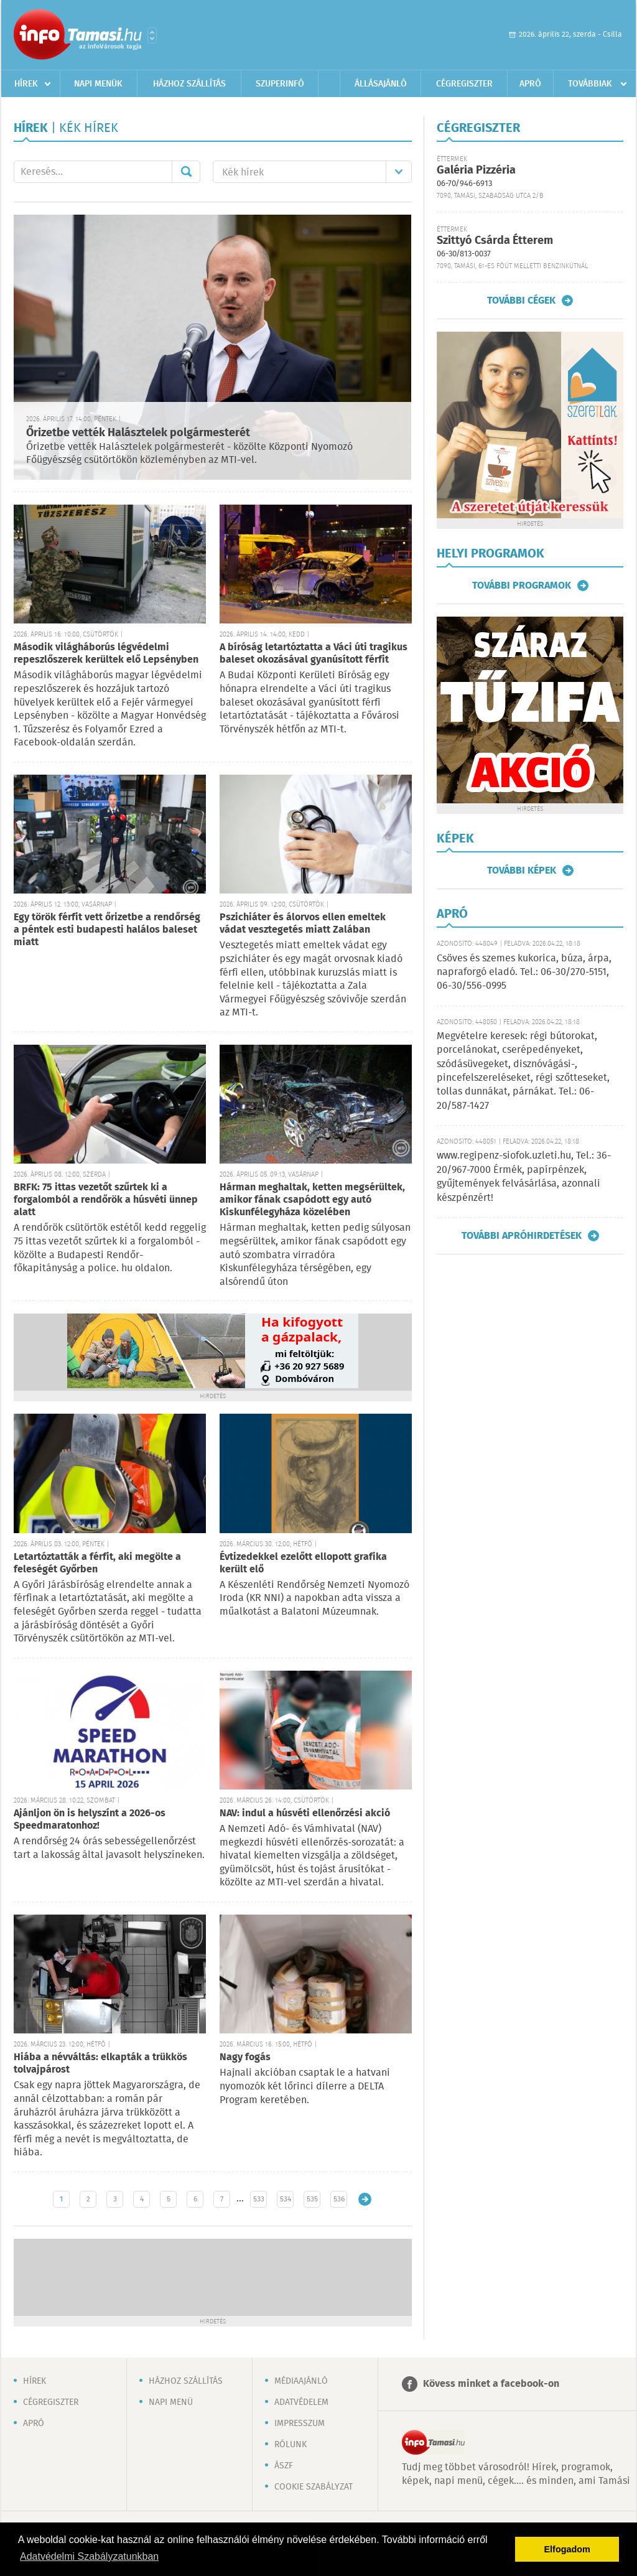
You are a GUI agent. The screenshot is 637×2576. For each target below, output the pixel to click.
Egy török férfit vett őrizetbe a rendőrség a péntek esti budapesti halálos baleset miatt (107, 930)
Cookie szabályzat (313, 2487)
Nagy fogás (245, 2057)
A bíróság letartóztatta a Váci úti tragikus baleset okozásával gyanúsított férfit (313, 654)
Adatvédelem (301, 2402)
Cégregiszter (464, 84)
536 (339, 2199)
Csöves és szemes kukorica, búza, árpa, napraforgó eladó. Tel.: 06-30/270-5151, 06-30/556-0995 (524, 972)
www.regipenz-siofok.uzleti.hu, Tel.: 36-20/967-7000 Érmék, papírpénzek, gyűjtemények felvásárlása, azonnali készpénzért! (524, 1176)
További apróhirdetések (522, 1235)
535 (312, 2199)
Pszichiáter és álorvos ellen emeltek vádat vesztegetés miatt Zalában (303, 924)
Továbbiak (590, 84)
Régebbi (365, 2199)
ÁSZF (283, 2466)
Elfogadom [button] (567, 2549)
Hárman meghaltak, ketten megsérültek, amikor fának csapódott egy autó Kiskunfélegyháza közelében (312, 1200)
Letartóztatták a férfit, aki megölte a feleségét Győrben (97, 1563)
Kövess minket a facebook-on (491, 2384)
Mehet (186, 172)
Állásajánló (381, 84)
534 (285, 2199)
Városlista (152, 35)
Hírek (26, 84)
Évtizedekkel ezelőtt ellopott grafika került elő (303, 1563)
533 (258, 2199)
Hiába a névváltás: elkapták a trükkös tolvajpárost (100, 2064)
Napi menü (171, 2402)
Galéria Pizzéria (476, 170)
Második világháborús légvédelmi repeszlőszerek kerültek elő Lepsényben (106, 654)
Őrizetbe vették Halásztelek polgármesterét (138, 433)
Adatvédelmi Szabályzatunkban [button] (89, 2556)
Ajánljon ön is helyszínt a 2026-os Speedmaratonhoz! (89, 1820)
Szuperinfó (280, 84)
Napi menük (98, 84)
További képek (521, 870)
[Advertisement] (212, 2276)
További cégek (521, 300)
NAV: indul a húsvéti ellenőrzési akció (305, 1813)
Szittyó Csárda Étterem (495, 241)
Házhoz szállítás (189, 84)
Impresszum (299, 2423)
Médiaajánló (301, 2381)
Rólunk (290, 2445)
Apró (530, 84)
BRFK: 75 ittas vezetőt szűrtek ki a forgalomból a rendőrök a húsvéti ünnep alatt (106, 1200)
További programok (521, 585)
